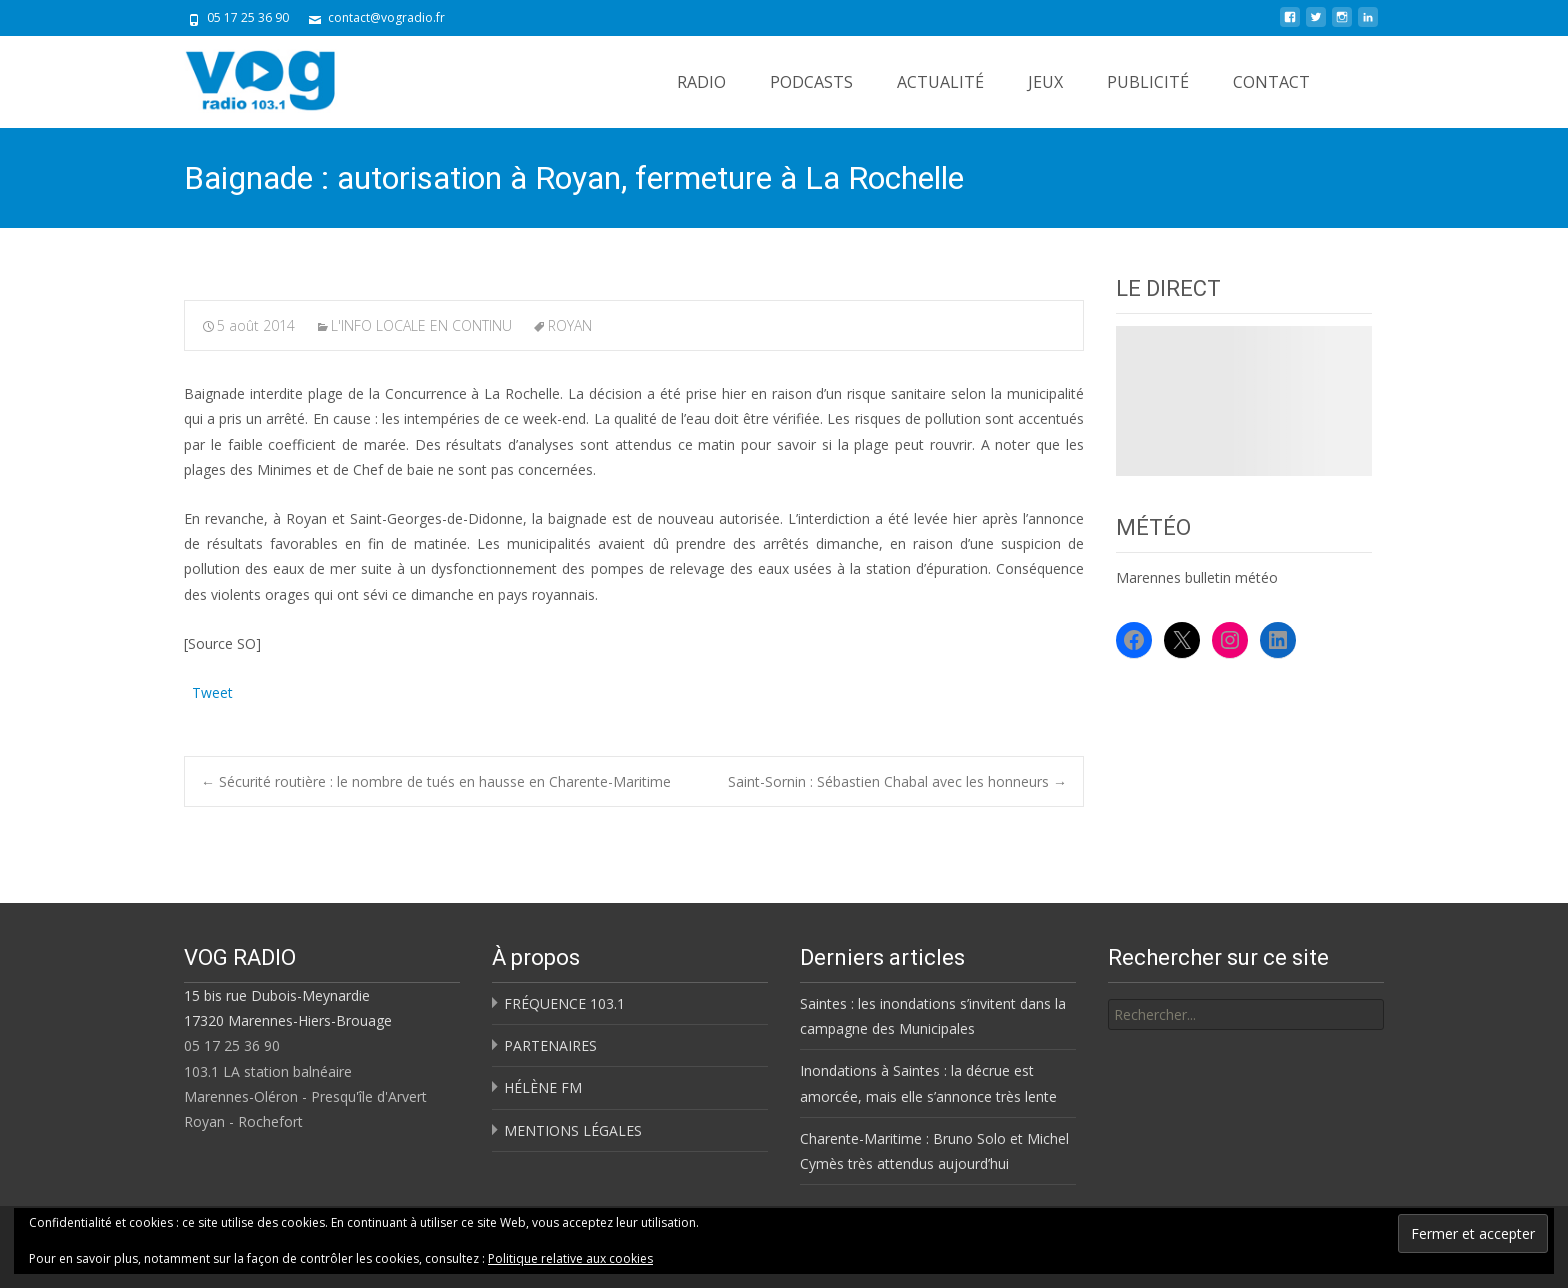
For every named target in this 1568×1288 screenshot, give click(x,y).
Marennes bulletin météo (1197, 577)
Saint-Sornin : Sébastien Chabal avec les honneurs (897, 781)
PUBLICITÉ (1148, 82)
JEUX (1045, 82)
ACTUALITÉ (940, 82)
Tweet (212, 690)
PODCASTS (811, 82)
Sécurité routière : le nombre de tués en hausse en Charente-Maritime (436, 781)
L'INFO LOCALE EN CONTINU (421, 325)
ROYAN (570, 325)
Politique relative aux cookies (570, 1258)
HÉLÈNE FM (543, 1087)
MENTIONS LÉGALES (573, 1130)
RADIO (701, 82)
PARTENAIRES (550, 1045)
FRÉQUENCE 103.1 (564, 1003)
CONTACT (1271, 82)
